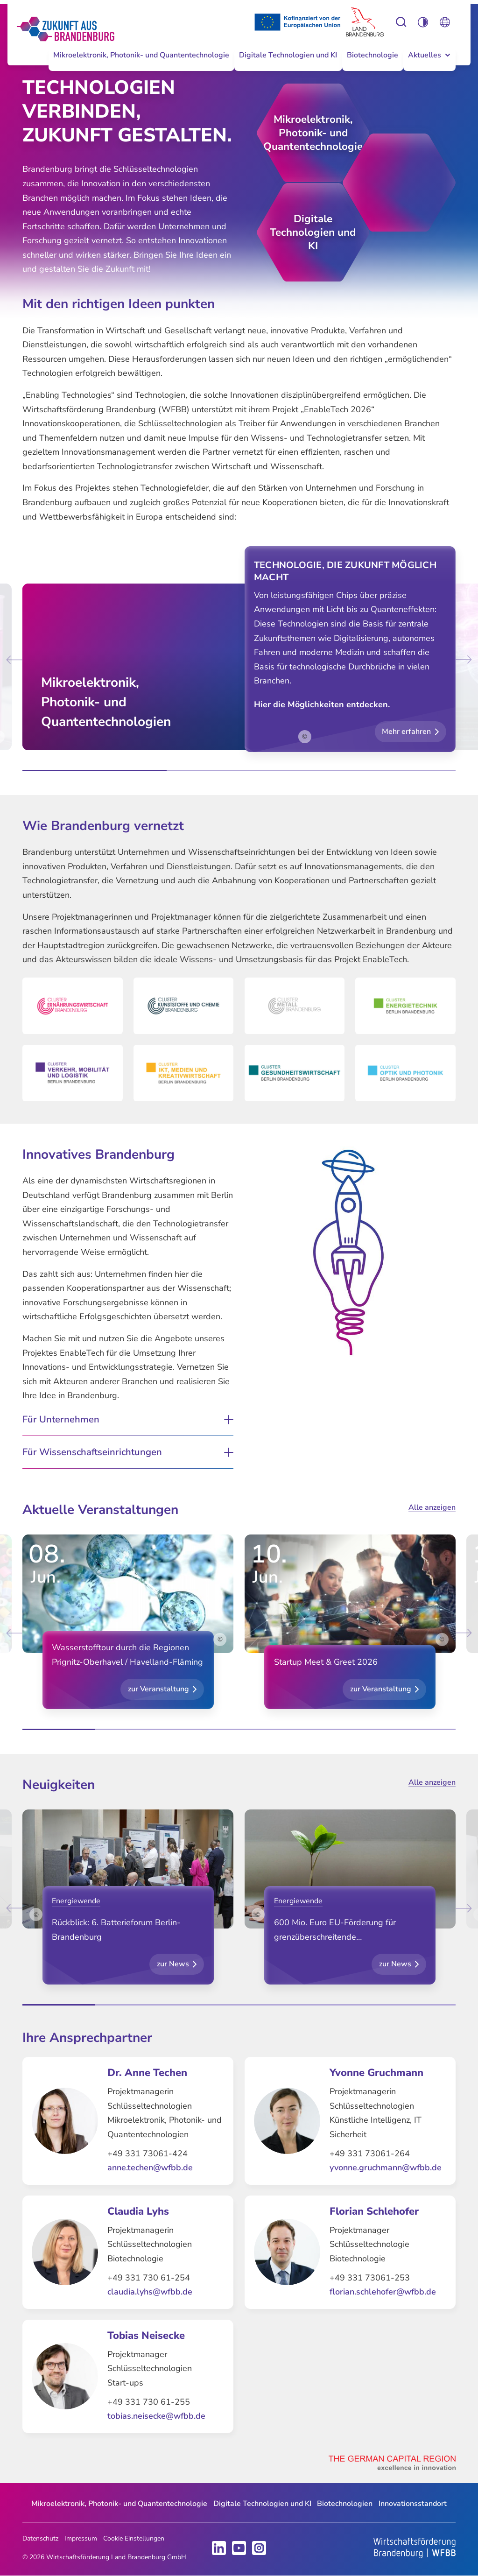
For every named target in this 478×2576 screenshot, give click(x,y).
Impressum (80, 2538)
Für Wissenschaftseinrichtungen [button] (92, 1452)
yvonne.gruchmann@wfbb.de (386, 2167)
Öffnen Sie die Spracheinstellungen (445, 22)
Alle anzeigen (432, 1507)
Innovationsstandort (413, 2504)
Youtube (239, 2548)
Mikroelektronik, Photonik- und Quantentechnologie (141, 55)
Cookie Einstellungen (133, 2538)
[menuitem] (141, 63)
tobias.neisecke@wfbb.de (156, 2415)
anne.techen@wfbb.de (150, 2167)
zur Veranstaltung (158, 1689)
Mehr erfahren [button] (406, 731)
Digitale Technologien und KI (288, 55)
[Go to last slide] (15, 659)
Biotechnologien (345, 2504)
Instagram (259, 2548)
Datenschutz (40, 2538)
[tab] (94, 770)
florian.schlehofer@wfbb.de (383, 2291)
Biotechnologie (372, 55)
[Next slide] (462, 659)
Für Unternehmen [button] (60, 1420)
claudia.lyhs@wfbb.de (149, 2291)
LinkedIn (219, 2548)
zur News (173, 1964)
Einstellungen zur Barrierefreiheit (401, 22)
